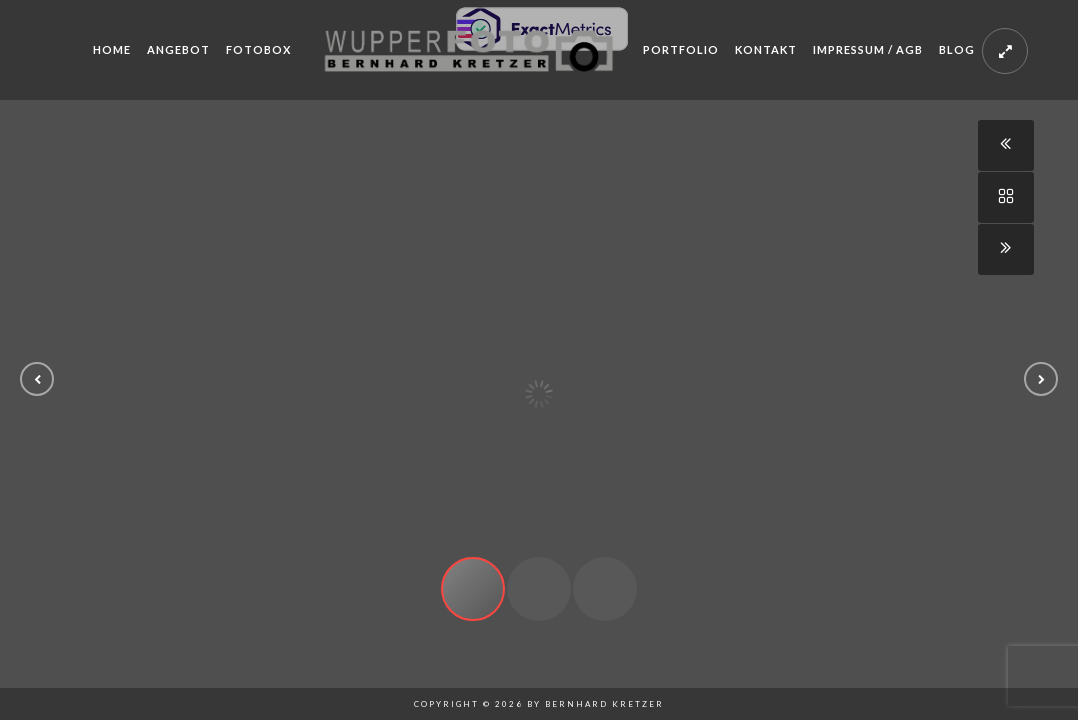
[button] (37, 379)
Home (112, 49)
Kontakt (766, 49)
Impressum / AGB (868, 49)
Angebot (178, 49)
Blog (957, 49)
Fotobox (258, 49)
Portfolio (681, 49)
